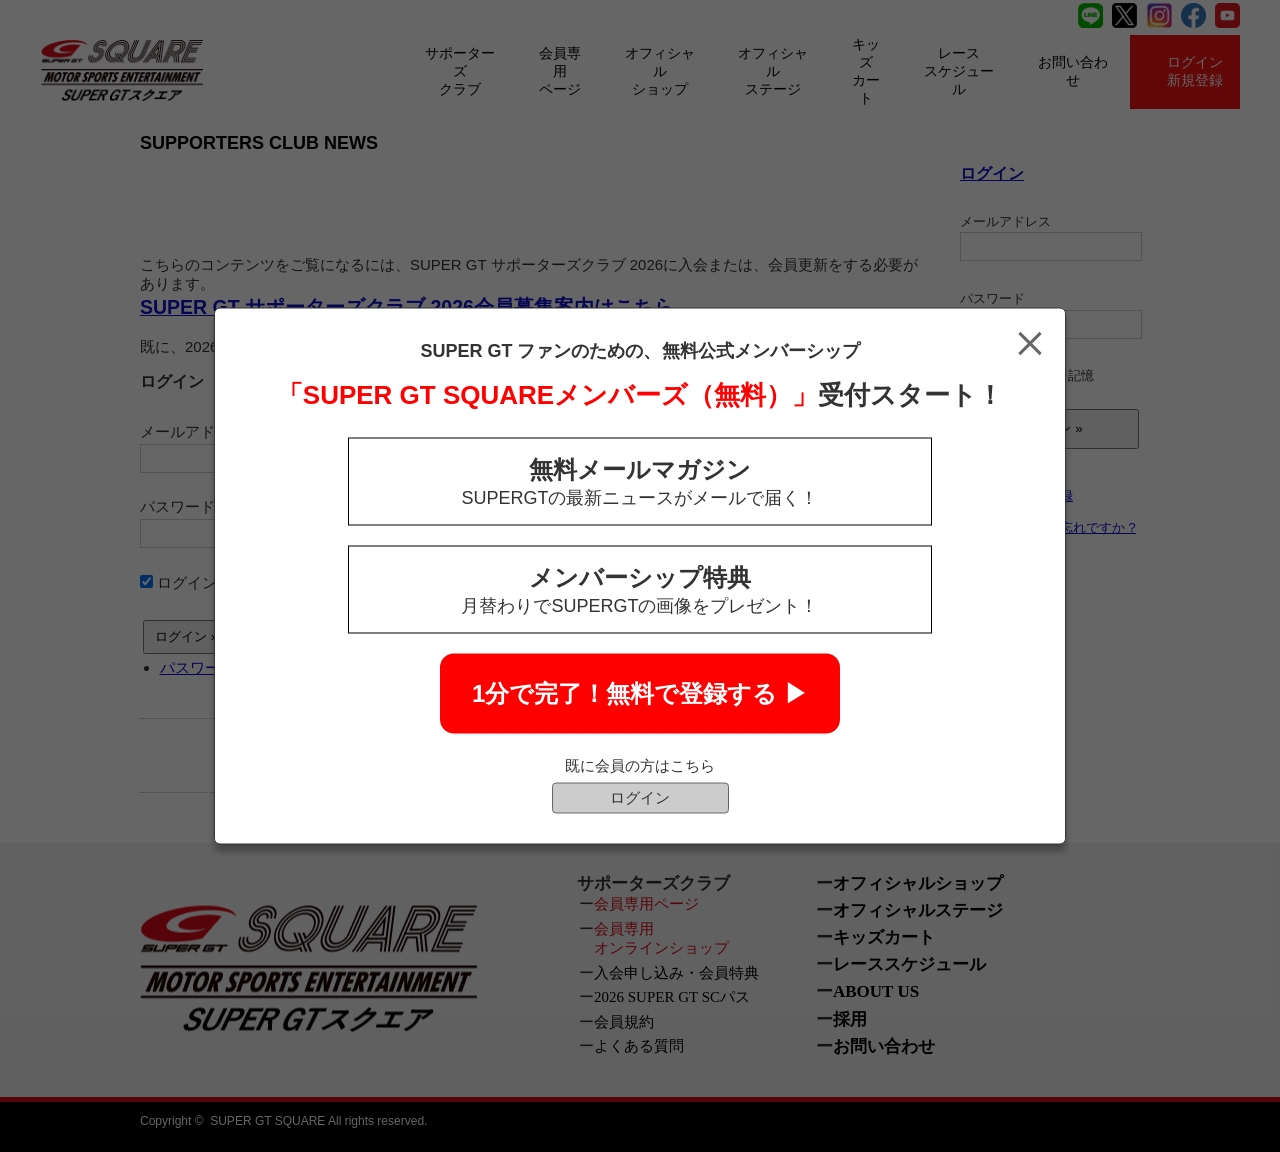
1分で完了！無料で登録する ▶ (640, 693)
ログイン (640, 797)
